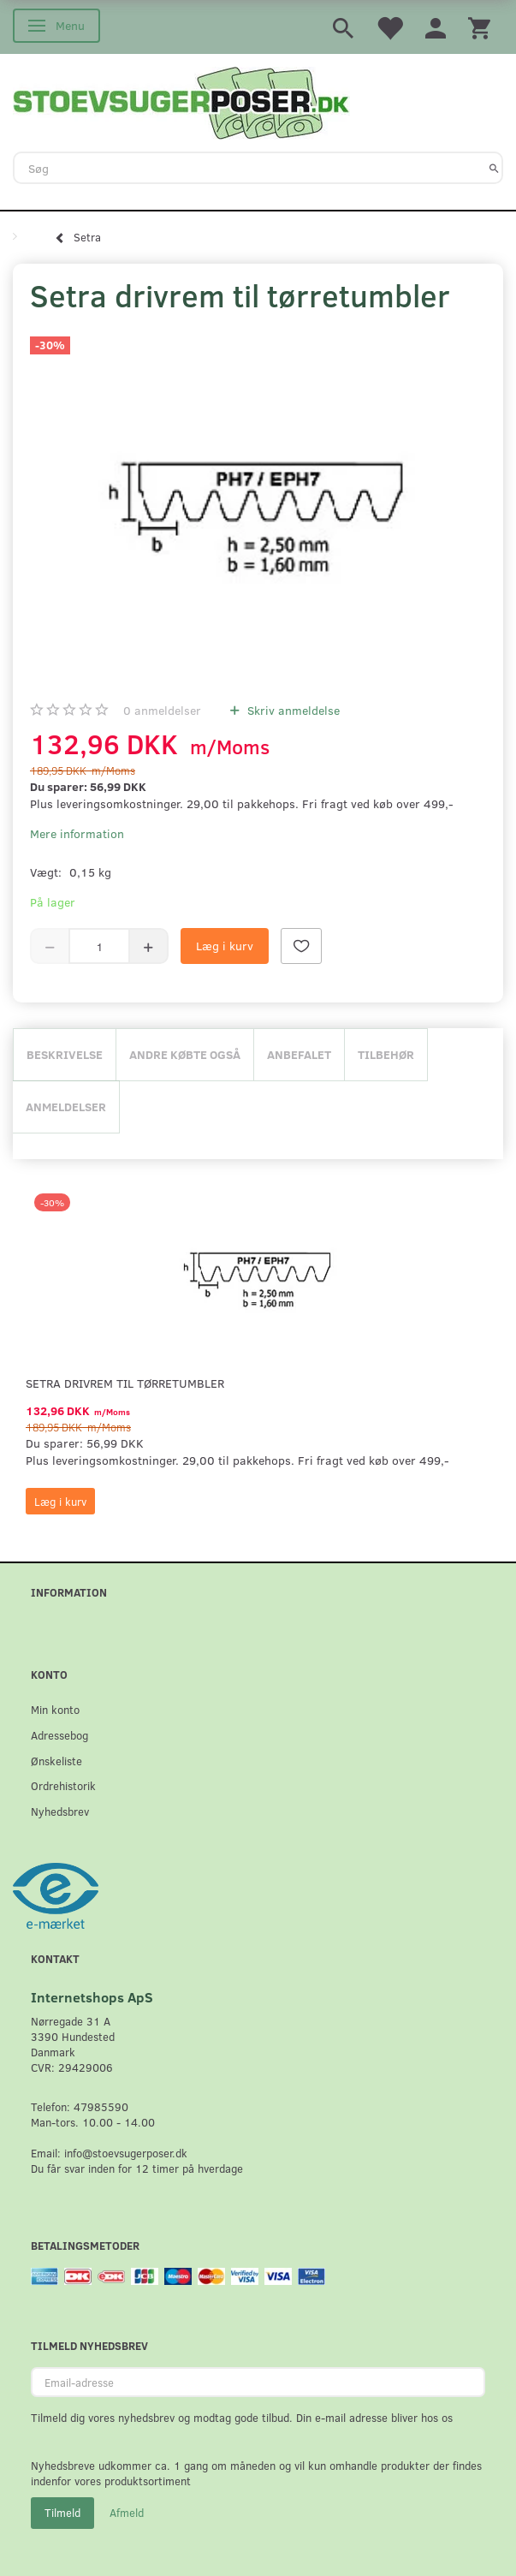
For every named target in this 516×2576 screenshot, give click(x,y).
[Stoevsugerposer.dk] (181, 101)
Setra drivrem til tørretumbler (125, 1383)
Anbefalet (299, 1054)
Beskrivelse (65, 1054)
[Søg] (494, 167)
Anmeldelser (66, 1106)
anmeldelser (162, 710)
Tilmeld (62, 2512)
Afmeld (127, 2512)
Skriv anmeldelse (292, 710)
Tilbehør (386, 1054)
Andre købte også (184, 1054)
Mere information (77, 833)
